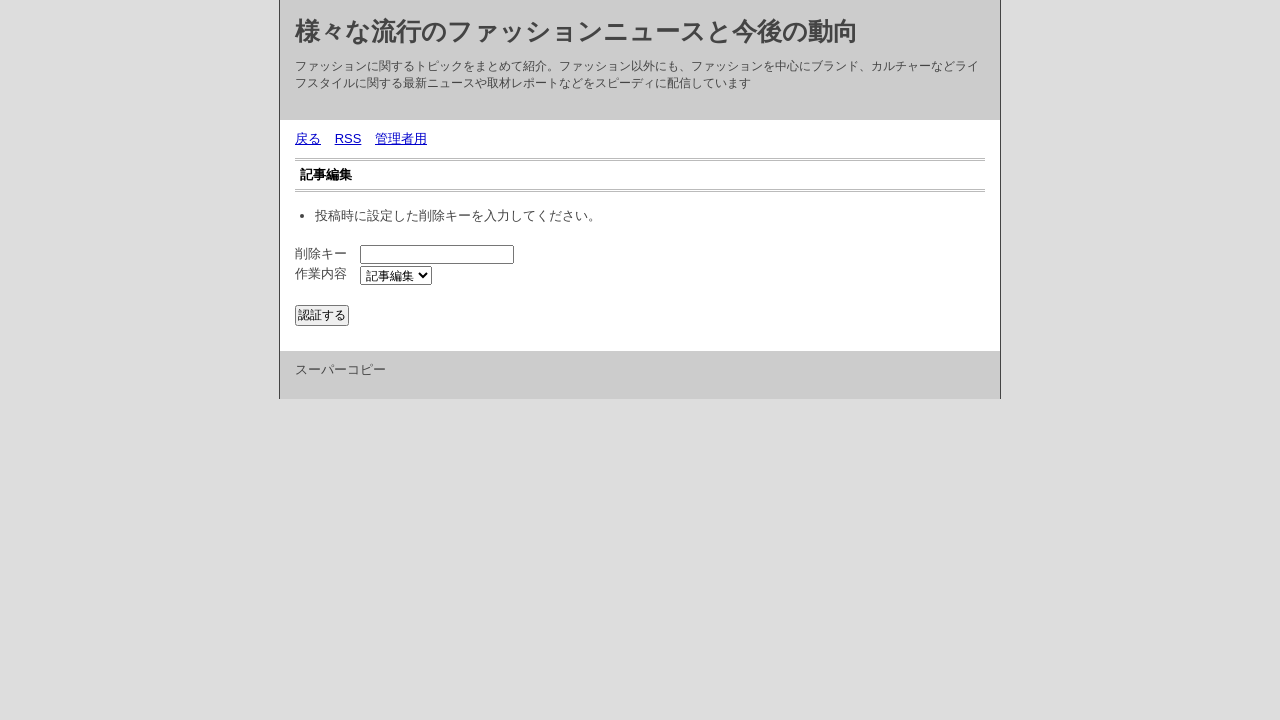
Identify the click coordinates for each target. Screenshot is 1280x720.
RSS (348, 138)
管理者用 (401, 138)
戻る (308, 138)
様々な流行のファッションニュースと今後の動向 (576, 31)
